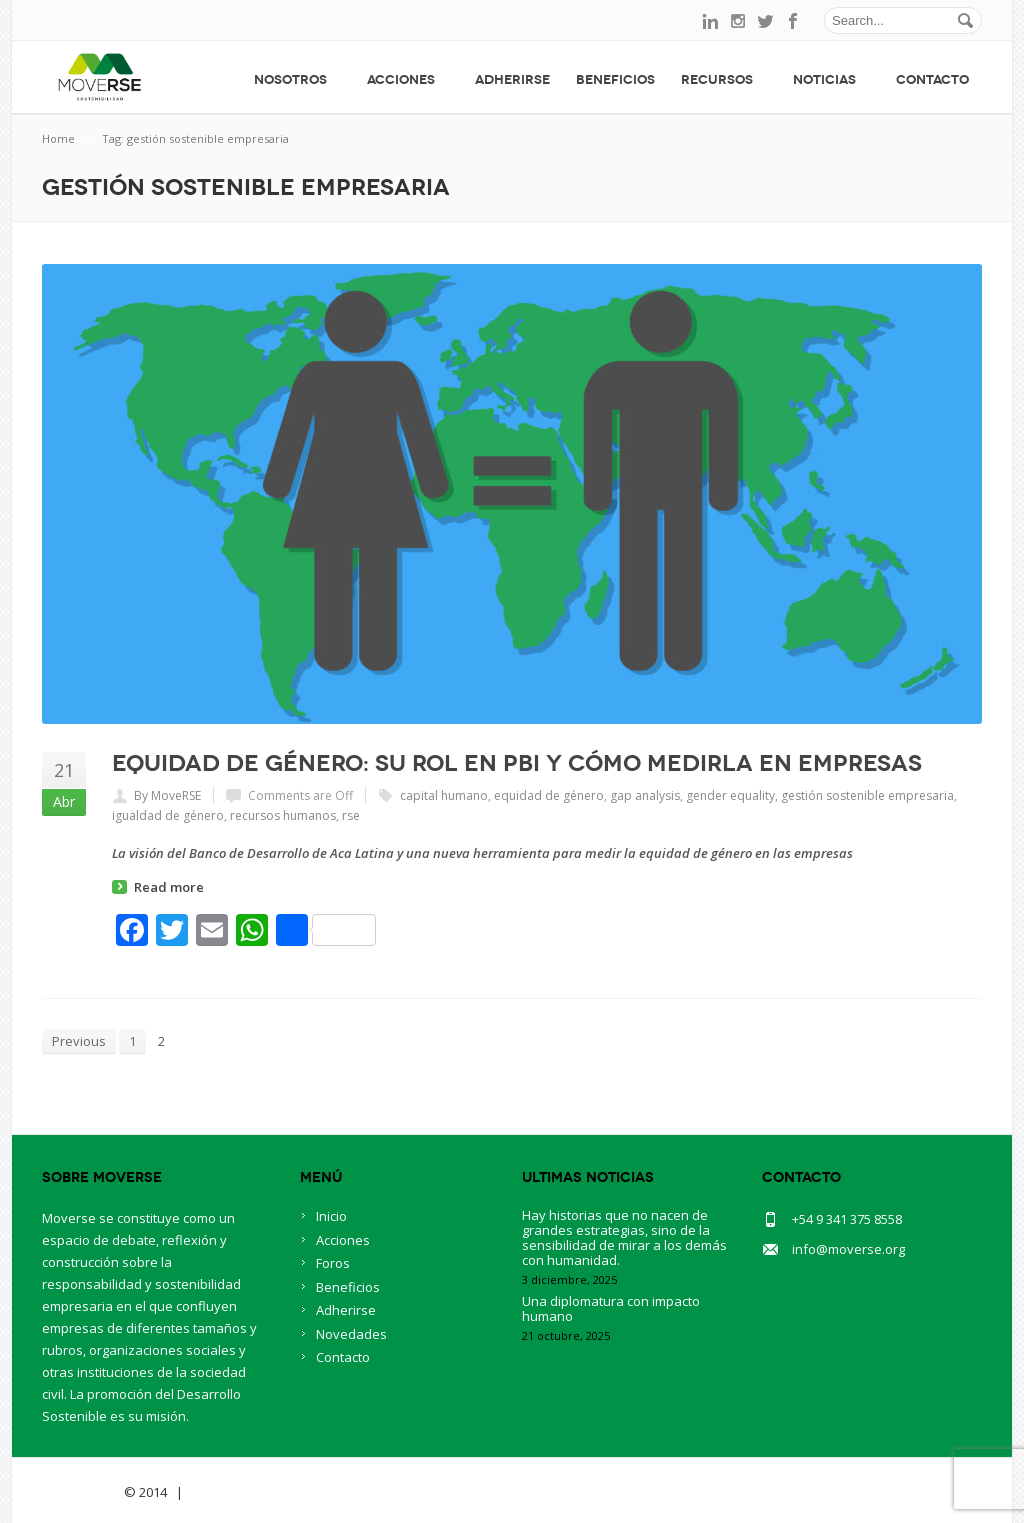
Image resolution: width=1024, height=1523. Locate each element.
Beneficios (615, 80)
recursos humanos (283, 815)
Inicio (331, 1216)
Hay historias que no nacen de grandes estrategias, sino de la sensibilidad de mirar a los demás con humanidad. (624, 1237)
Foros (333, 1263)
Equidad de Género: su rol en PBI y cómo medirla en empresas (517, 763)
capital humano (444, 795)
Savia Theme (81, 1492)
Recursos (724, 80)
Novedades (351, 1334)
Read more (169, 887)
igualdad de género (168, 815)
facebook (794, 21)
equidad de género (549, 795)
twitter (766, 21)
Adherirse (512, 80)
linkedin (710, 21)
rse (351, 815)
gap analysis (645, 795)
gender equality (730, 795)
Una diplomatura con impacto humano (611, 1308)
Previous (79, 1041)
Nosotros (297, 80)
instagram (738, 21)
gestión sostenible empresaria (867, 795)
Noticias (831, 80)
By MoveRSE (167, 795)
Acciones (408, 80)
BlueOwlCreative (242, 1492)
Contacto (932, 80)
